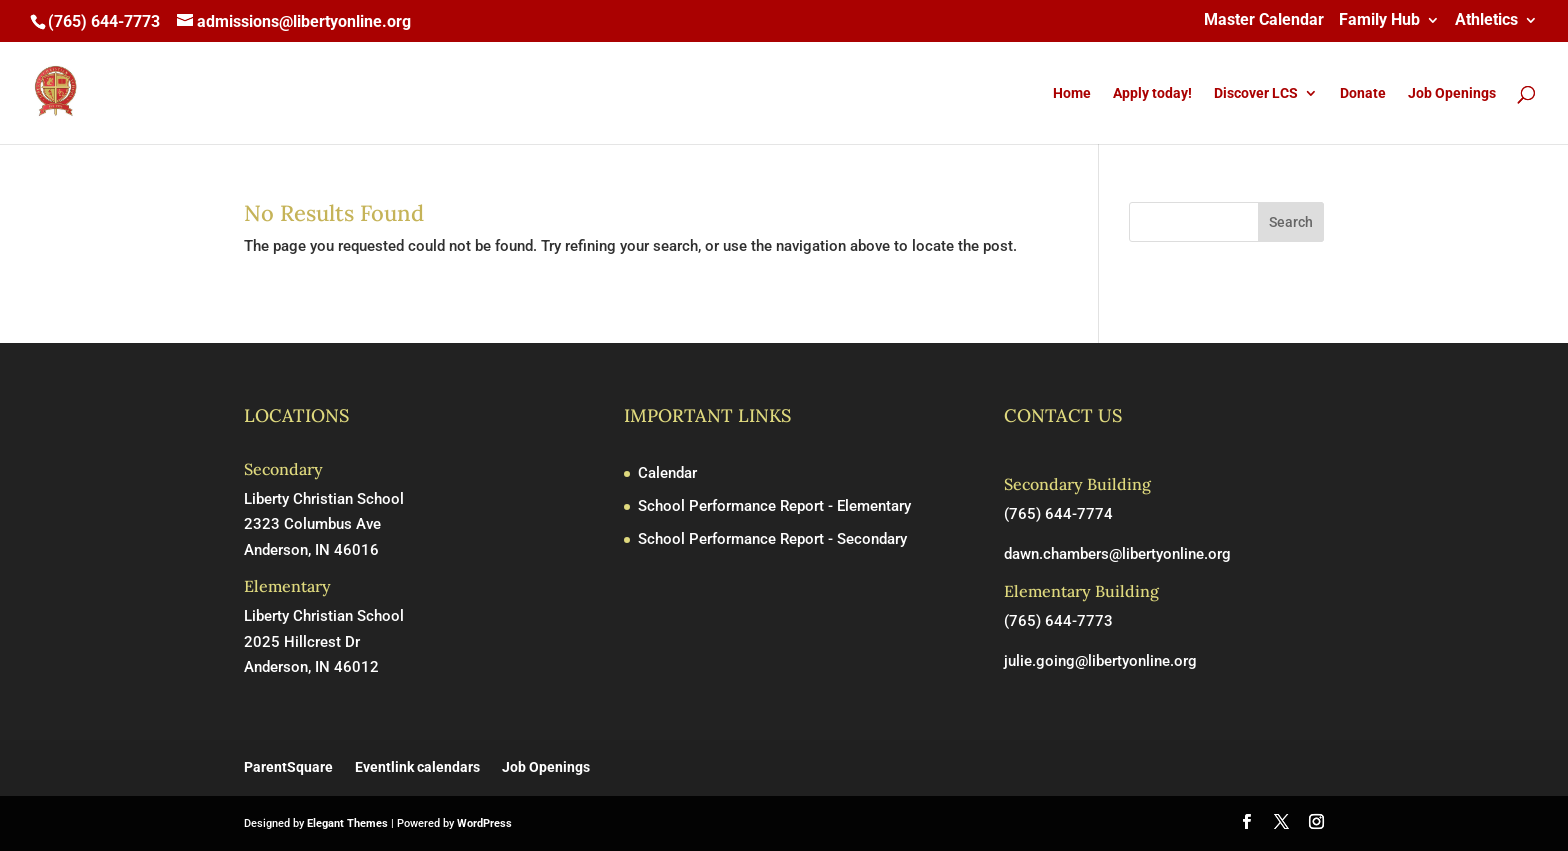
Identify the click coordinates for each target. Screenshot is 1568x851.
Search (1291, 222)
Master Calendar (1264, 20)
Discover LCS (1256, 93)
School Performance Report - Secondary (772, 539)
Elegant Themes (347, 823)
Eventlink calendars (417, 767)
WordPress (484, 823)
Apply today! (1152, 93)
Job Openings (1452, 93)
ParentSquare (288, 767)
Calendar (667, 473)
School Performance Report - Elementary (774, 506)
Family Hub (1379, 20)
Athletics (1486, 20)
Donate (1363, 93)
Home (1072, 93)
